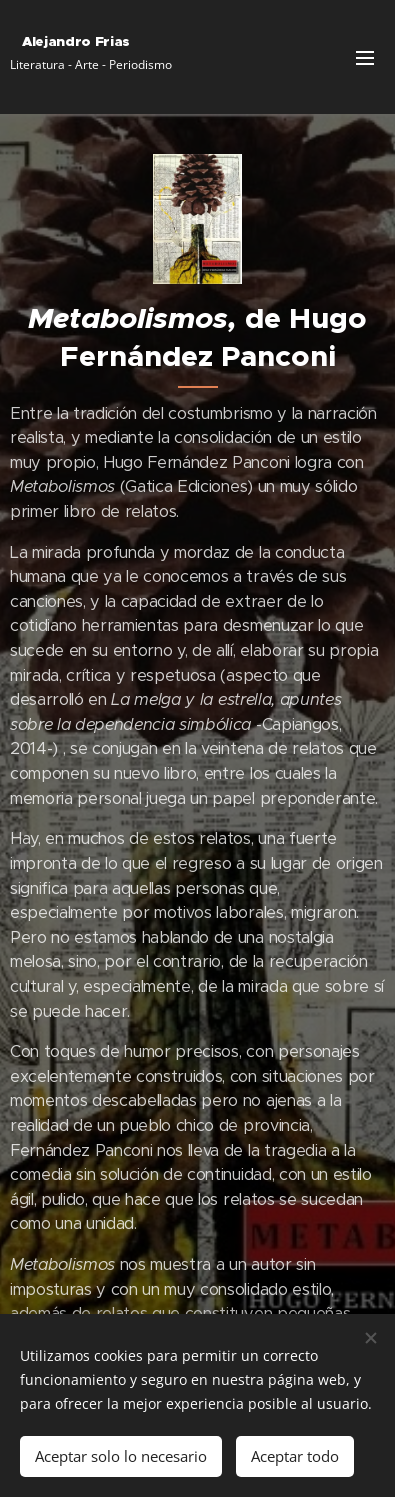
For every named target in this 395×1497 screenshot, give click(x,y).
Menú (365, 58)
